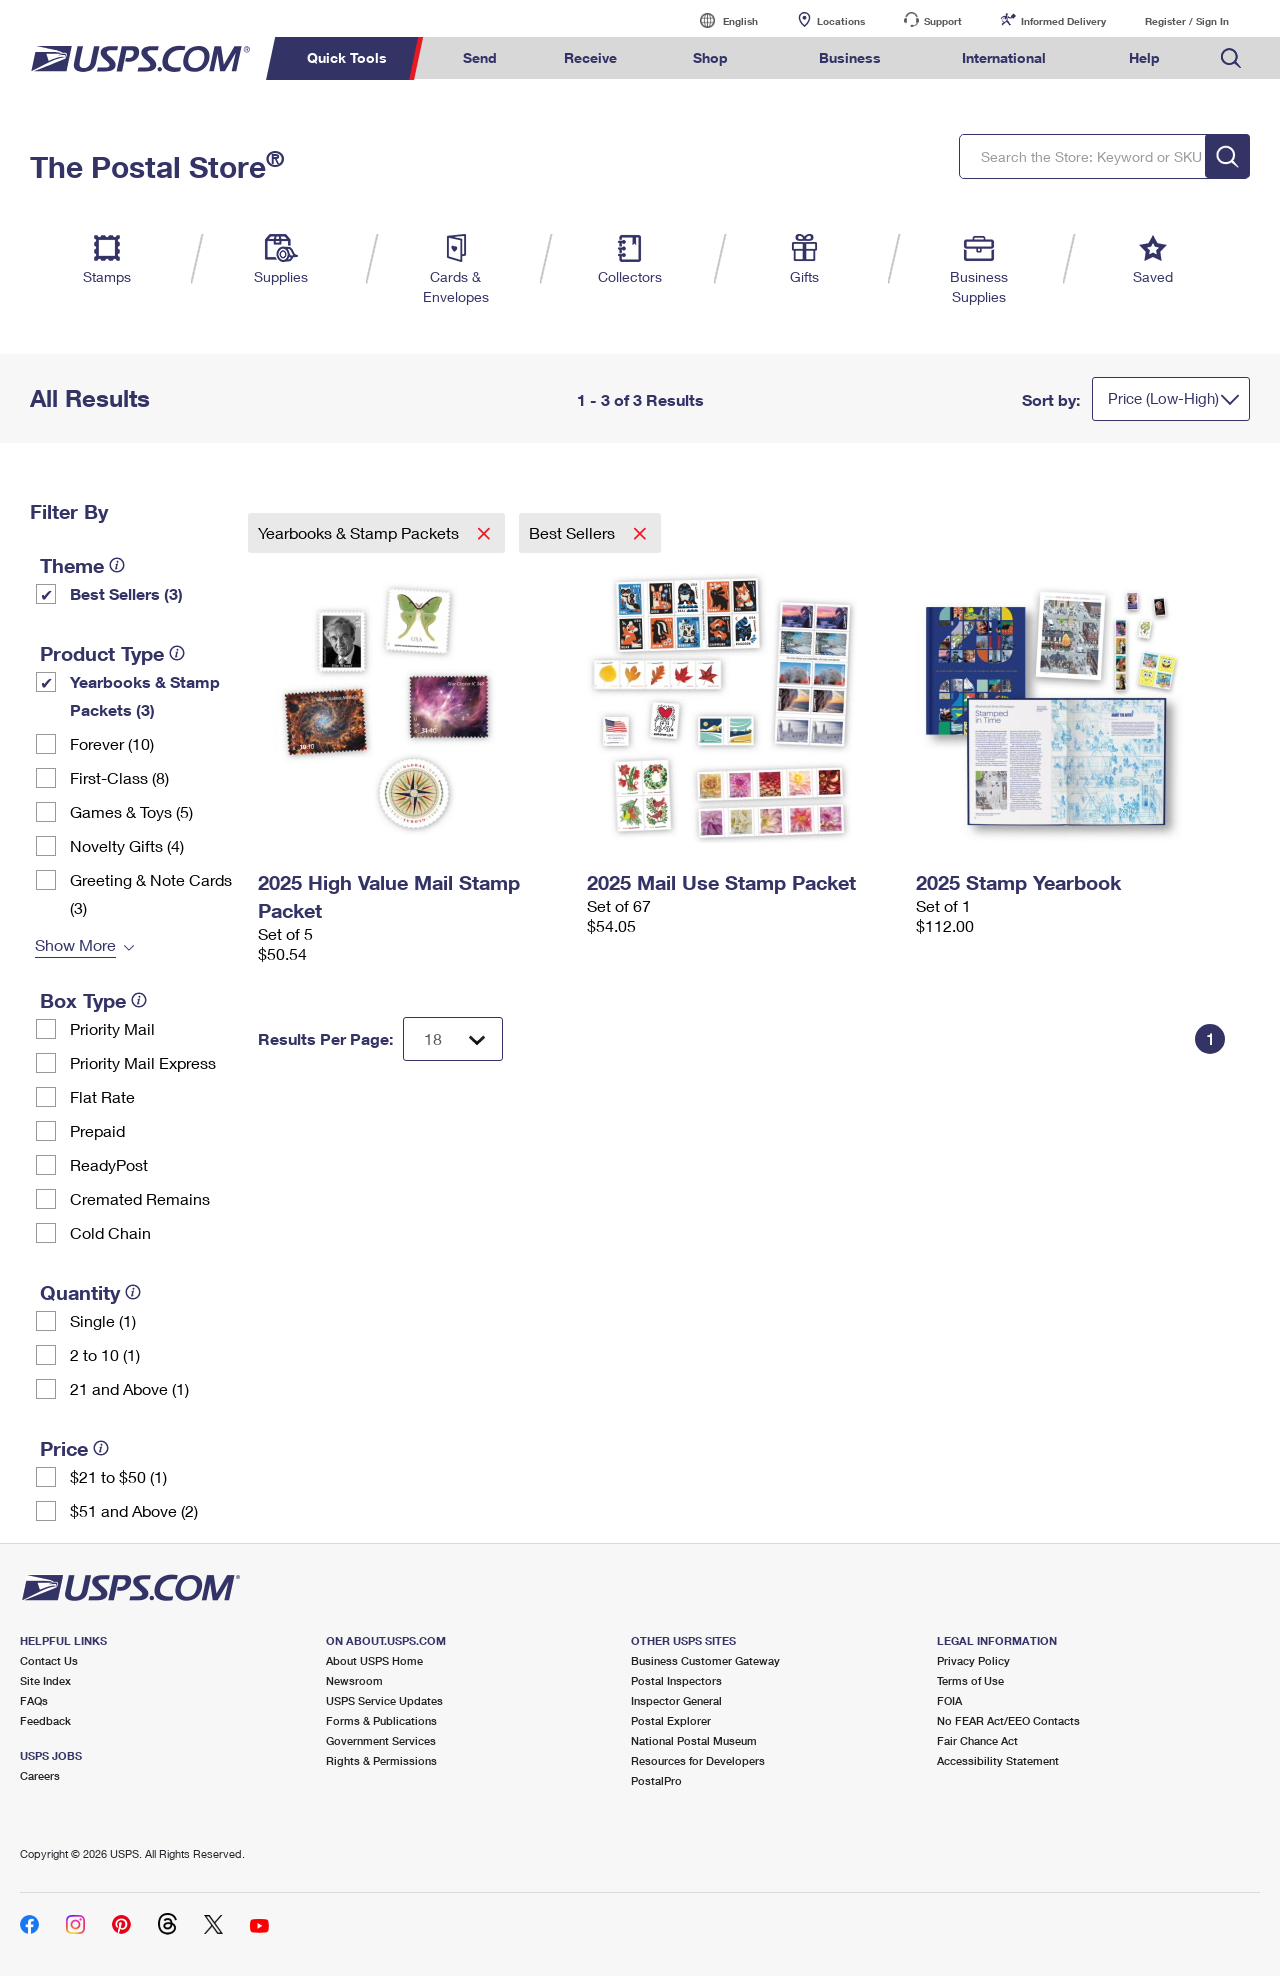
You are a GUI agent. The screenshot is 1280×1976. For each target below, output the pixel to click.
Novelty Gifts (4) (127, 845)
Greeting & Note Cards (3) (151, 893)
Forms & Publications (381, 1720)
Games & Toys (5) (131, 811)
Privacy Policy (973, 1660)
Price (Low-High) (1163, 398)
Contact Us (49, 1660)
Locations (841, 21)
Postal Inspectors (676, 1680)
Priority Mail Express (143, 1062)
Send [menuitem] (480, 57)
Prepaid (97, 1130)
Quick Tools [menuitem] (347, 57)
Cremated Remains (140, 1198)
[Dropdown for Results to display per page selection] (453, 1039)
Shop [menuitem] (710, 57)
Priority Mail (112, 1028)
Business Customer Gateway (705, 1660)
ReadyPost (109, 1164)
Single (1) (103, 1320)
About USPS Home (374, 1660)
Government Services (381, 1740)
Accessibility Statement (998, 1760)
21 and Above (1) (129, 1388)
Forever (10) (112, 743)
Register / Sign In (1187, 21)
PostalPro (656, 1780)
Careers (40, 1775)
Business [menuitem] (850, 57)
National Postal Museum (694, 1740)
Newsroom (354, 1680)
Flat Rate (102, 1096)
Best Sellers (574, 532)
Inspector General (676, 1700)
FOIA (949, 1700)
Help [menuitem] (1144, 57)
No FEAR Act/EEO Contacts (1008, 1720)
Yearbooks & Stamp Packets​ (360, 532)
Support (943, 21)
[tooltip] (117, 565)
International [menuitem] (1004, 57)
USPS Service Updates (384, 1700)
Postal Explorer (671, 1720)
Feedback (45, 1720)
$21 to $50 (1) (118, 1476)
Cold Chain (110, 1232)
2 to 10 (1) (105, 1354)
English (720, 20)
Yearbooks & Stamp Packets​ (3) (145, 695)
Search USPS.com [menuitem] (1231, 58)
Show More (75, 944)
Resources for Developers (698, 1760)
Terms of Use (970, 1680)
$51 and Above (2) (134, 1510)
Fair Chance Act (977, 1740)
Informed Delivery (1063, 21)
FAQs (34, 1700)
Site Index (45, 1680)
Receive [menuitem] (590, 57)
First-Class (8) (119, 777)
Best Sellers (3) (126, 593)
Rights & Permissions (381, 1760)
